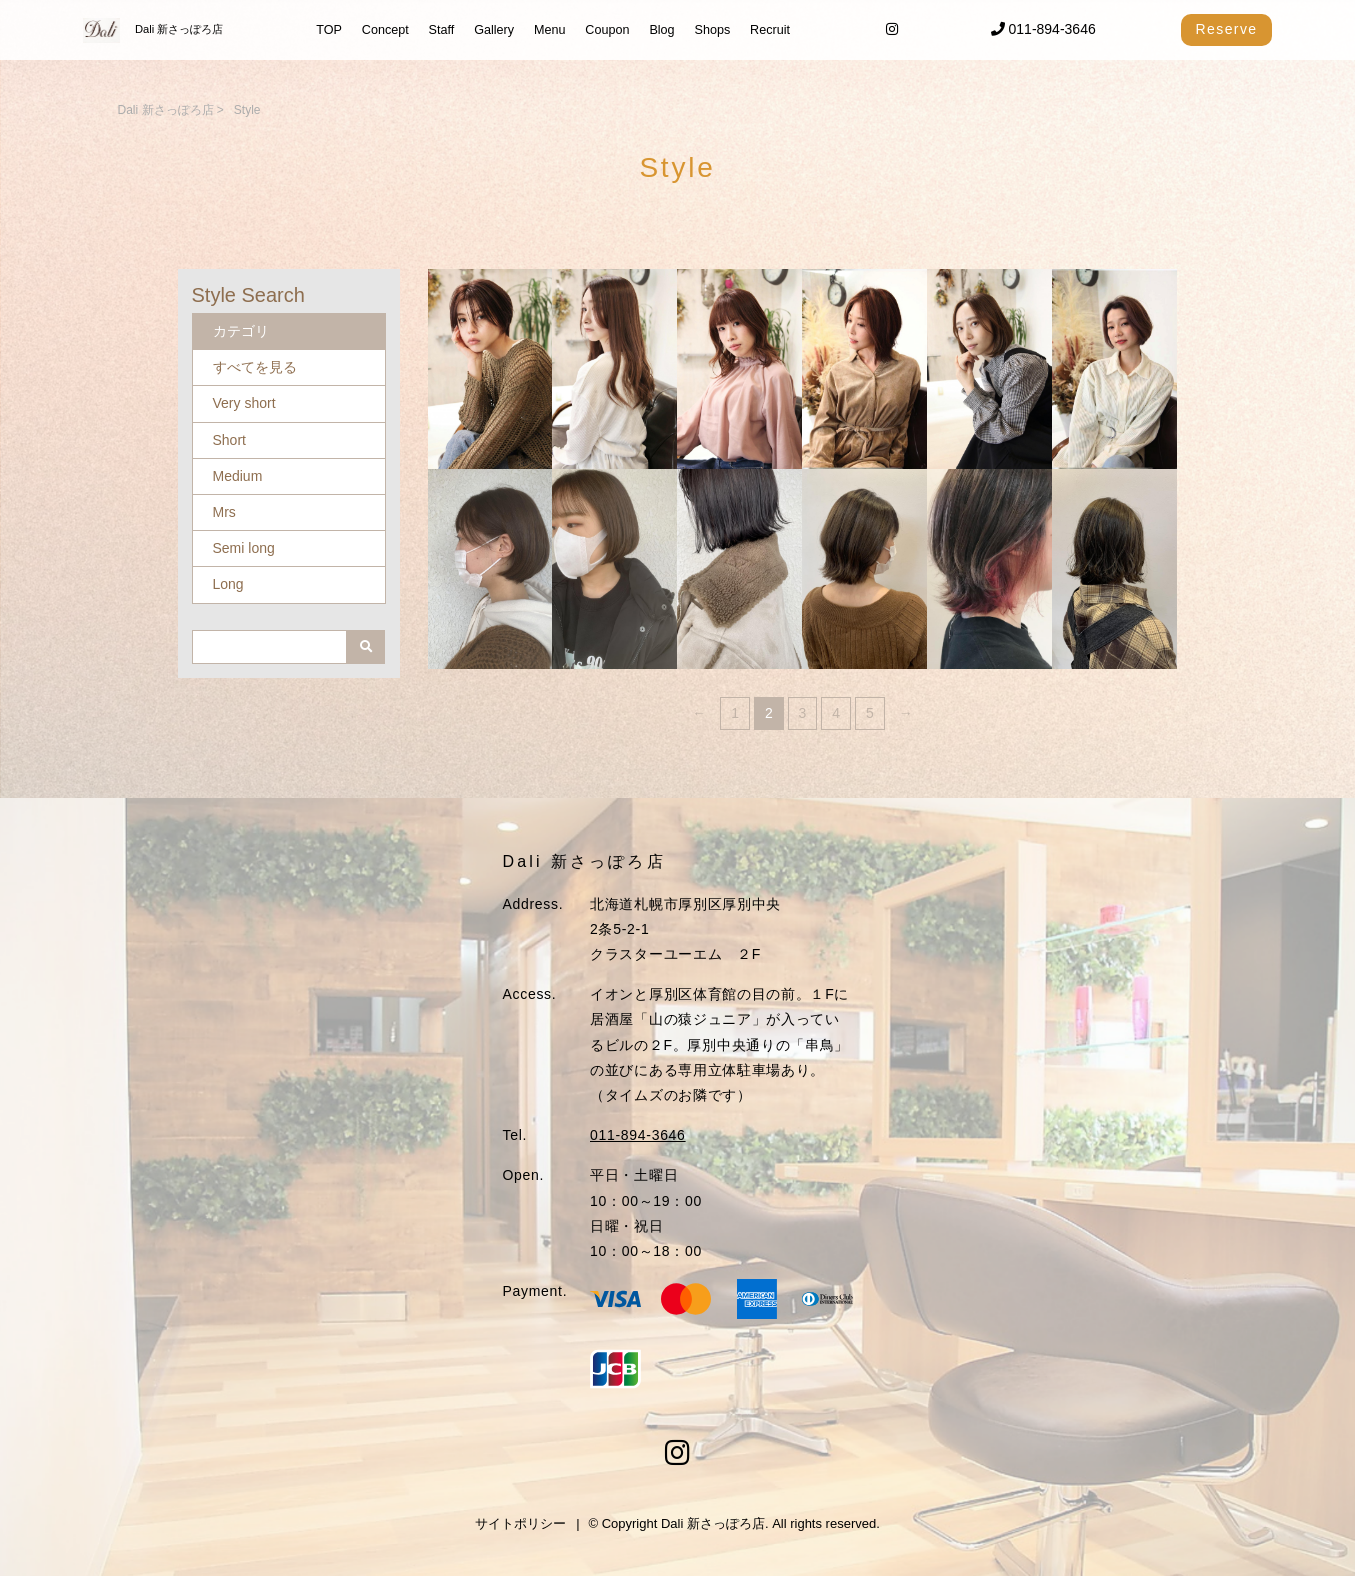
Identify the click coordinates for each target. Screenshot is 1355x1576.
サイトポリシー (520, 1523)
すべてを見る (255, 367)
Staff (442, 30)
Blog (661, 30)
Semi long (244, 548)
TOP (329, 30)
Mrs (224, 512)
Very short (244, 403)
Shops (712, 30)
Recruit (770, 30)
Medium (238, 476)
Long (228, 584)
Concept (385, 30)
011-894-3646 (1043, 29)
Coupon (607, 30)
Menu (550, 30)
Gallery (494, 30)
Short (229, 440)
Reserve (1227, 29)
